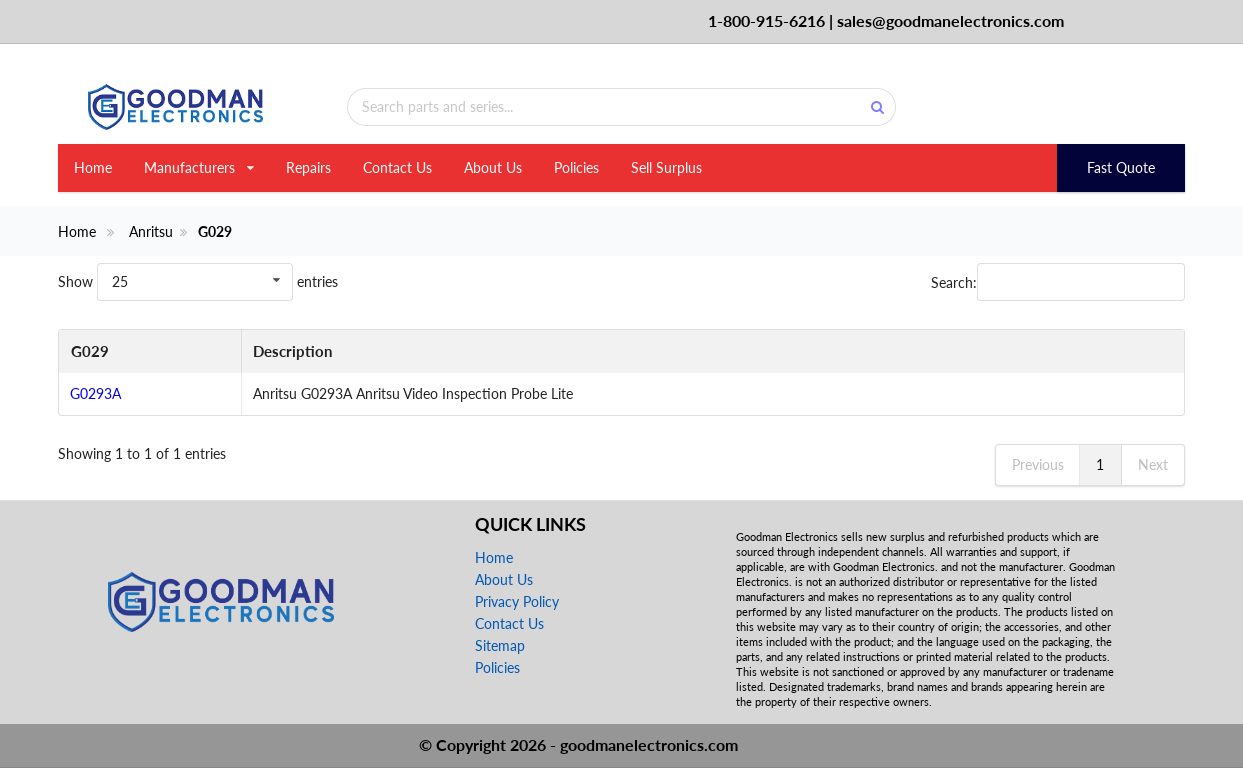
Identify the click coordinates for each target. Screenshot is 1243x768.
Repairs (308, 167)
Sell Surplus (666, 167)
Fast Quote (1121, 167)
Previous (1038, 464)
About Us (493, 167)
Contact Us (397, 167)
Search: (1058, 282)
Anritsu (151, 232)
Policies (576, 167)
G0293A (95, 393)
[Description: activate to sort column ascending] (712, 352)
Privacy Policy (517, 601)
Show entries (198, 281)
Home (93, 167)
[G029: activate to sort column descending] (150, 352)
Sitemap (500, 645)
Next (1153, 464)
